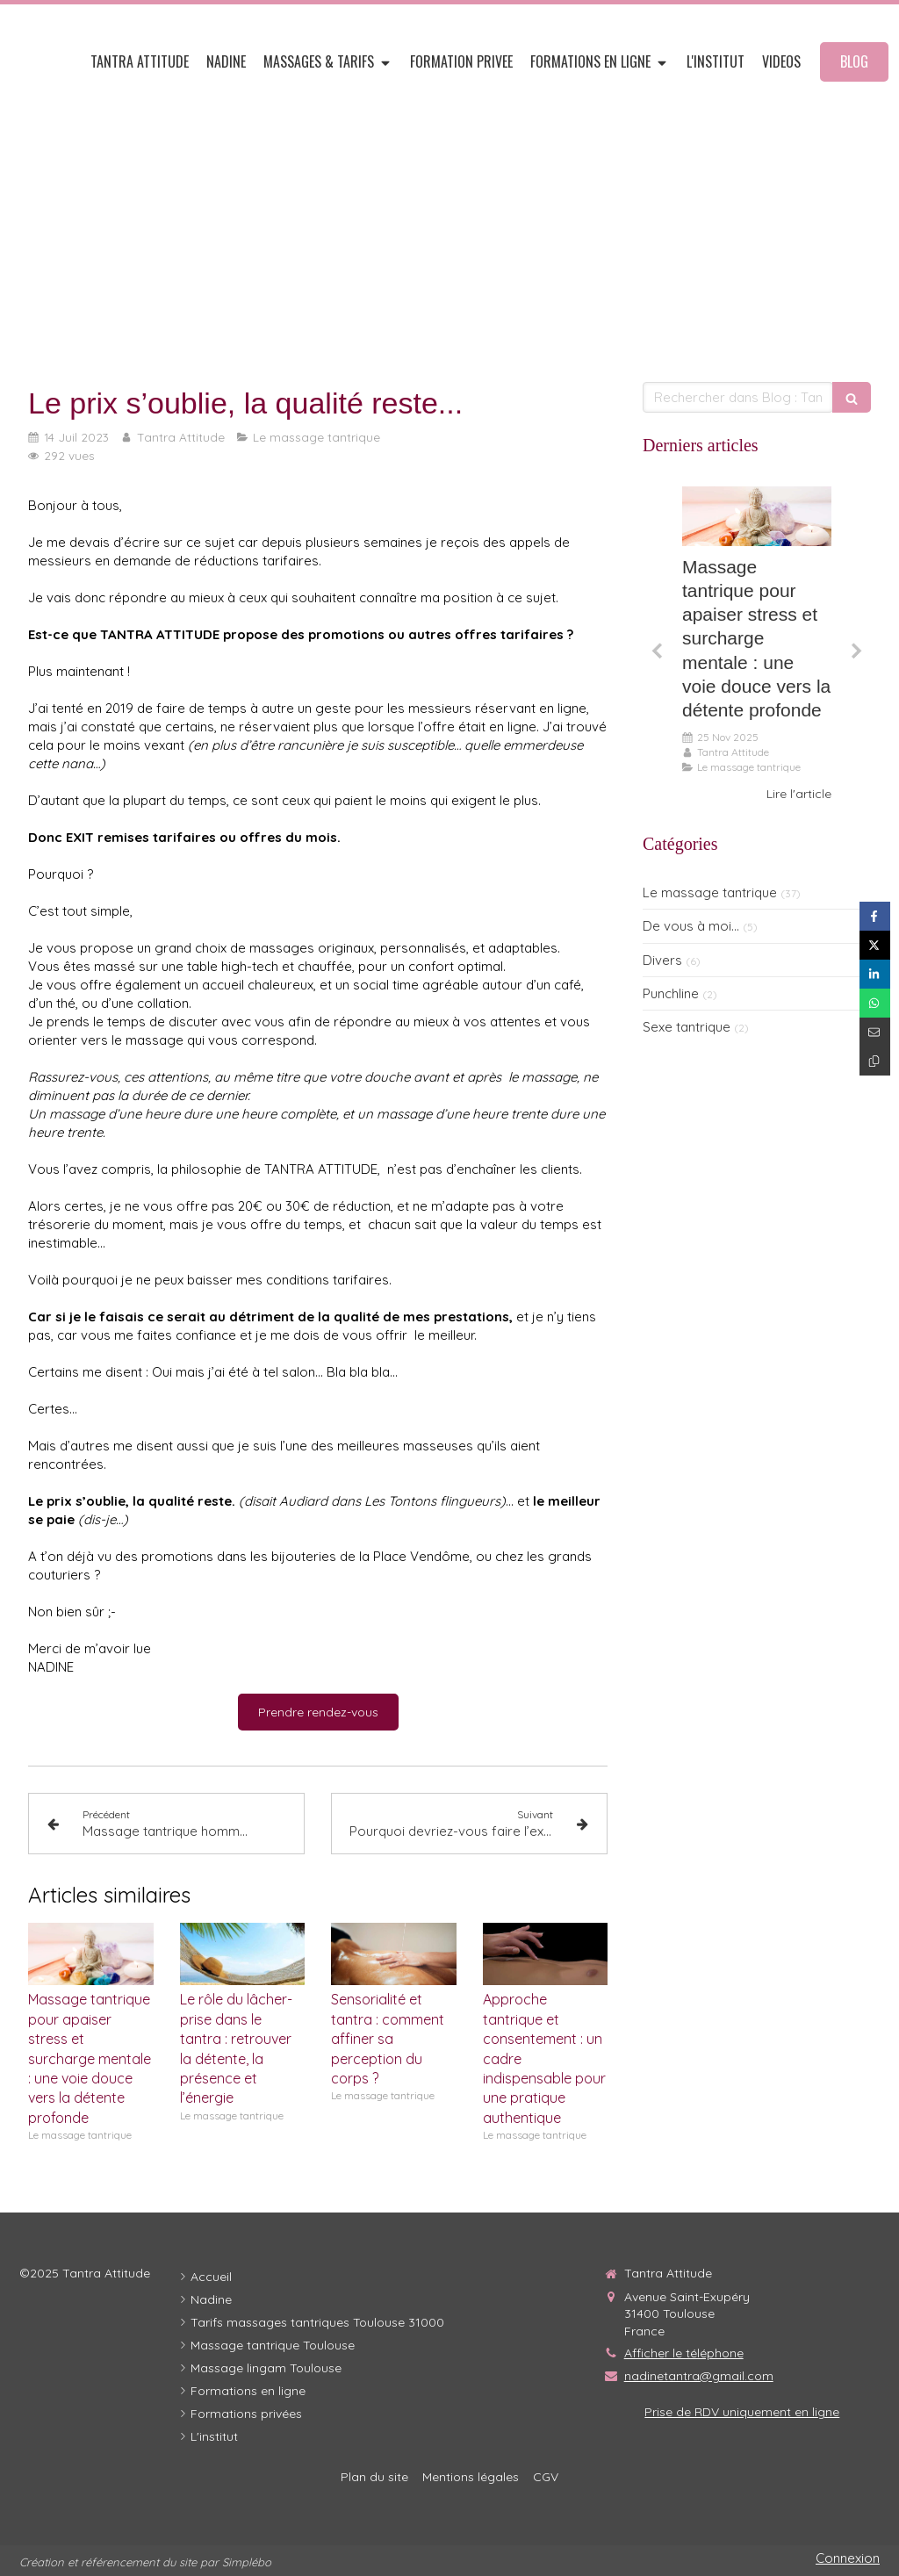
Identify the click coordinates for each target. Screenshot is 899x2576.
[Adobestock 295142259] (756, 516)
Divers (662, 960)
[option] (757, 644)
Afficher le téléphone (684, 2353)
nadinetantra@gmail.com (698, 2376)
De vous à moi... (691, 925)
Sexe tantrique (686, 1026)
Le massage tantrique (710, 892)
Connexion (848, 2558)
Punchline (671, 993)
